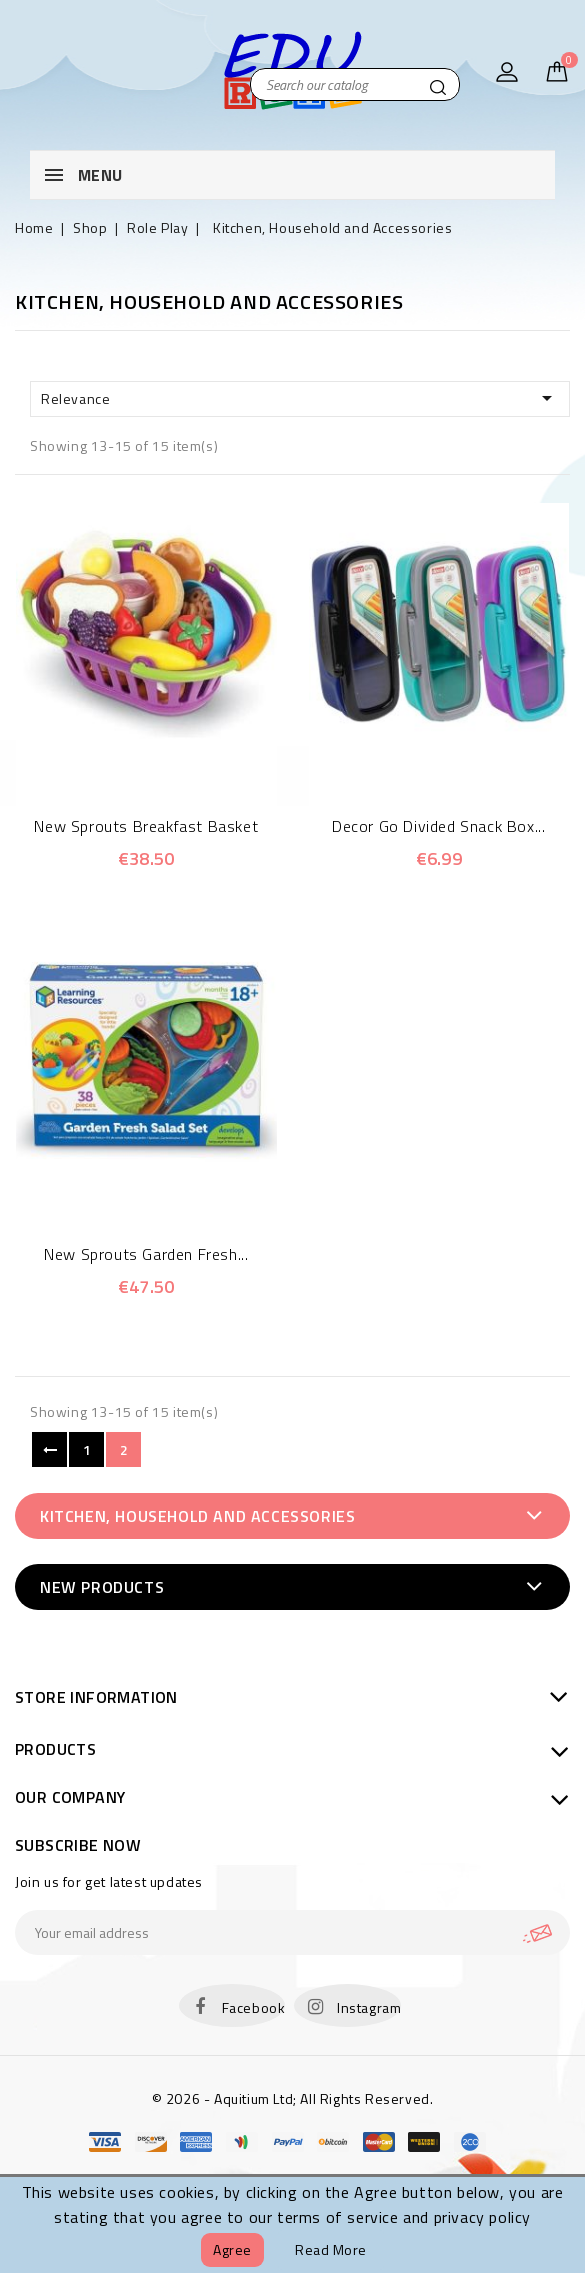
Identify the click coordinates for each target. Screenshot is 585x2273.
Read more (331, 2249)
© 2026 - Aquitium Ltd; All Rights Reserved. (293, 2098)
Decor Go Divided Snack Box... (438, 826)
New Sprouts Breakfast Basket (146, 826)
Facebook (254, 2007)
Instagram (369, 2007)
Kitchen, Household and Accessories (197, 1516)
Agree (232, 2249)
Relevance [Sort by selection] (300, 398)
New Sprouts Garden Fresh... (146, 1254)
